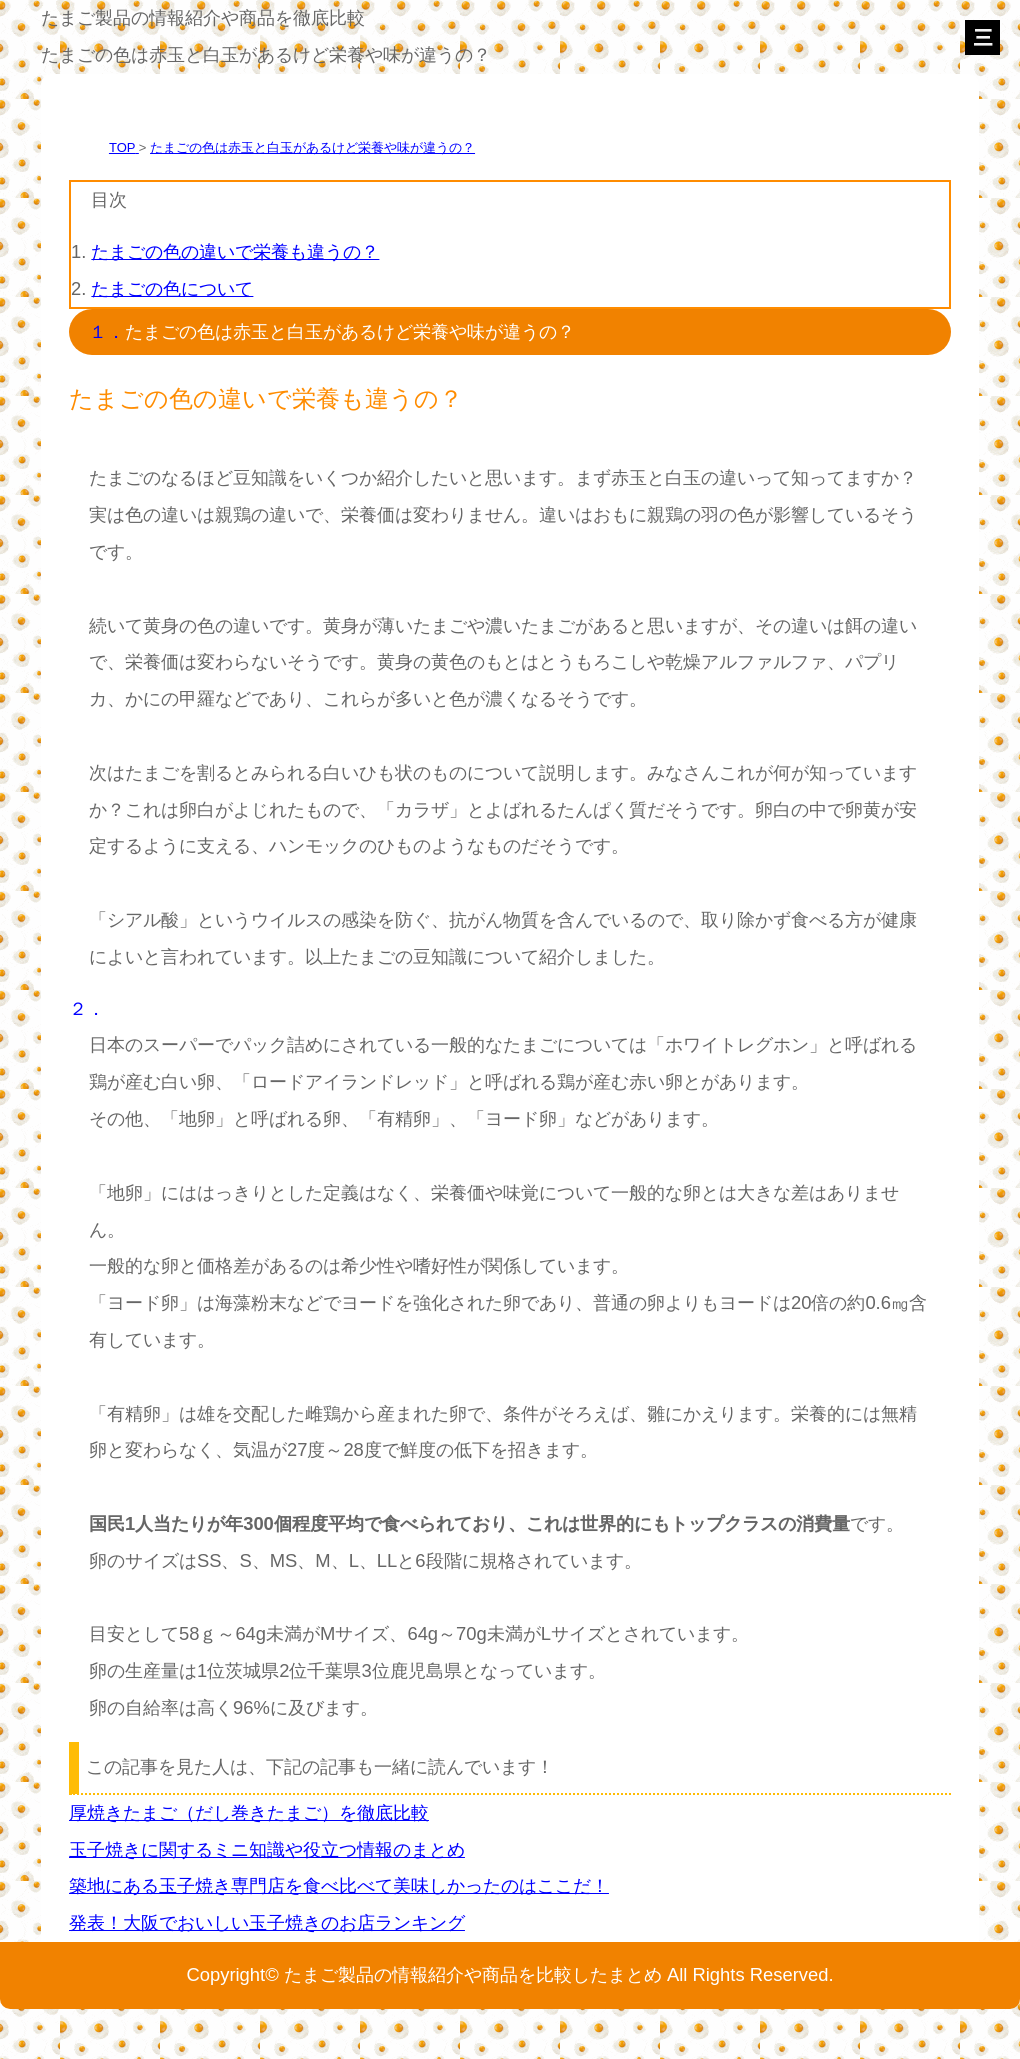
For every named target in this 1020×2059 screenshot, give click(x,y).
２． (87, 1008)
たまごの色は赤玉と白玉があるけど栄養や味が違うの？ (312, 147)
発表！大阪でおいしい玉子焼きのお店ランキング (267, 1922)
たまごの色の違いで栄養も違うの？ (235, 251)
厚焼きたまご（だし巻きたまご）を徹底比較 (249, 1812)
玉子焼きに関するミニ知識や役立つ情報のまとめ (267, 1849)
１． (107, 332)
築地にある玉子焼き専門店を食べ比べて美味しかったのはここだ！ (339, 1885)
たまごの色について (172, 288)
